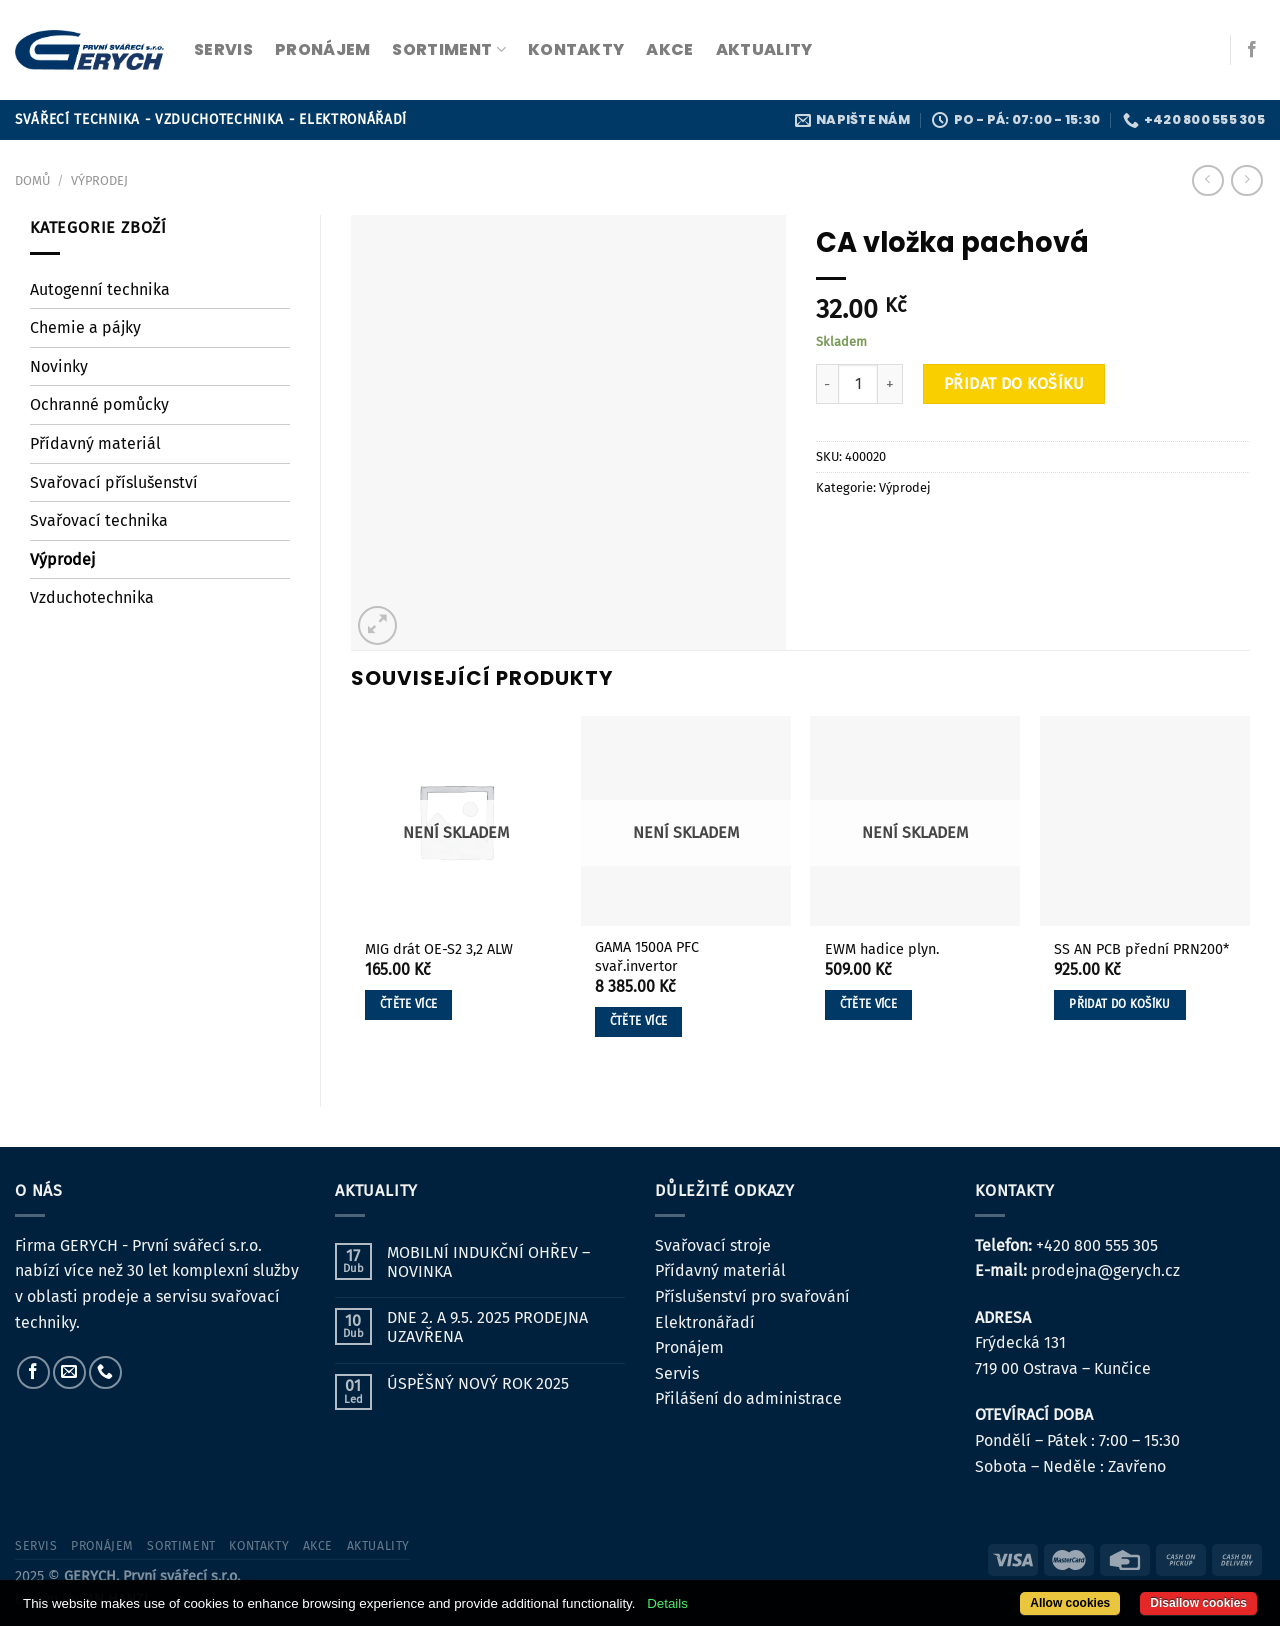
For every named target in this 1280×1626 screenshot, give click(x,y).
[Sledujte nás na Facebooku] (1252, 50)
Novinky (59, 366)
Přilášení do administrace (748, 1398)
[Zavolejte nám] (105, 1372)
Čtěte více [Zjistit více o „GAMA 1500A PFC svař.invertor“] (638, 1021)
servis (223, 49)
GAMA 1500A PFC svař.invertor (647, 957)
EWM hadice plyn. (882, 949)
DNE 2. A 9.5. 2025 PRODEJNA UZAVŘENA (487, 1327)
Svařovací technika (99, 520)
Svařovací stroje (713, 1245)
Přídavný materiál (95, 443)
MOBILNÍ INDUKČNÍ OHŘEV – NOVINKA (488, 1262)
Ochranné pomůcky (99, 404)
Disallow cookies (1198, 1603)
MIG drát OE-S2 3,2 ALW (439, 949)
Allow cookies (1070, 1603)
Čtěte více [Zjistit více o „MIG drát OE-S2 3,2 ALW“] (408, 1004)
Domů (32, 180)
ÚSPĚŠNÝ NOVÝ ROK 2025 (478, 1383)
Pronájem (689, 1347)
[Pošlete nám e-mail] (69, 1372)
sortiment (448, 49)
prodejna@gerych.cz (1105, 1270)
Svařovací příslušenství (114, 482)
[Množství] (858, 384)
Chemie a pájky (85, 327)
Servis (677, 1373)
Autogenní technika (100, 289)
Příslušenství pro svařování (752, 1296)
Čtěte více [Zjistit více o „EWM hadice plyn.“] (868, 1004)
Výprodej (99, 180)
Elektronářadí (705, 1322)
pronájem (323, 49)
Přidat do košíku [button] (1120, 1004)
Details (667, 1603)
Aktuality (764, 49)
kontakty (576, 49)
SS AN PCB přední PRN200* (1141, 949)
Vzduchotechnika (92, 597)
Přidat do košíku (1014, 383)
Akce (669, 49)
